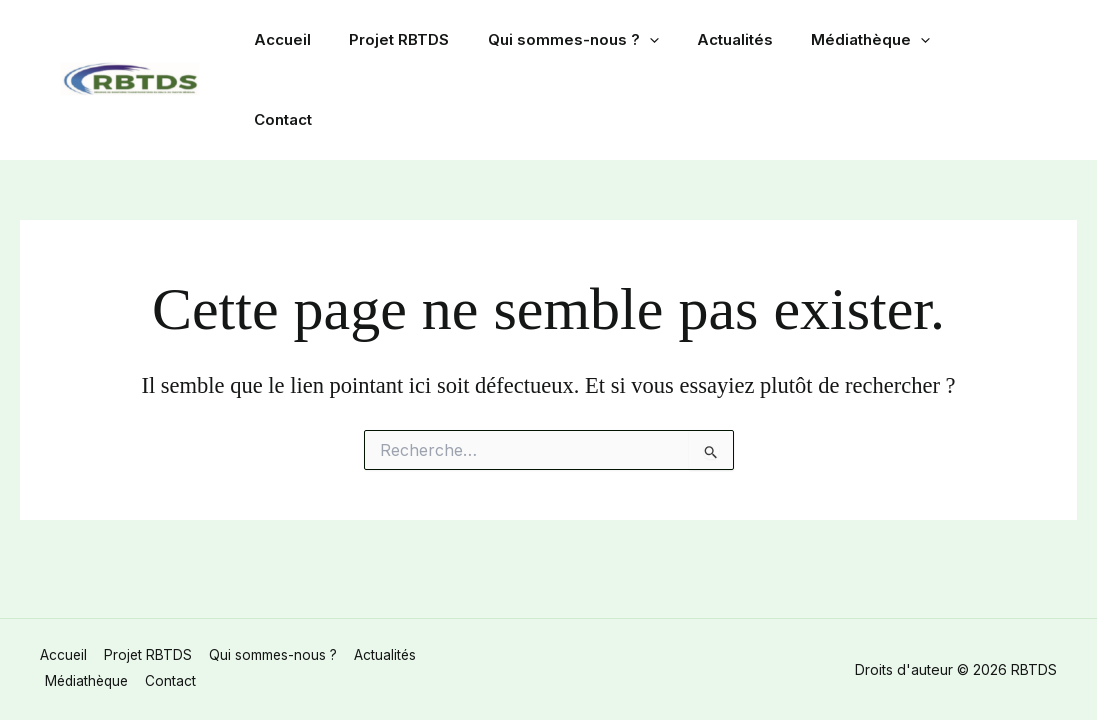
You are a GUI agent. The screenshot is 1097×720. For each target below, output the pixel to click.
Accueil (319, 41)
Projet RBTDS (428, 41)
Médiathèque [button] (874, 42)
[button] (669, 42)
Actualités (747, 41)
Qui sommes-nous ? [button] (593, 42)
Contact (993, 41)
